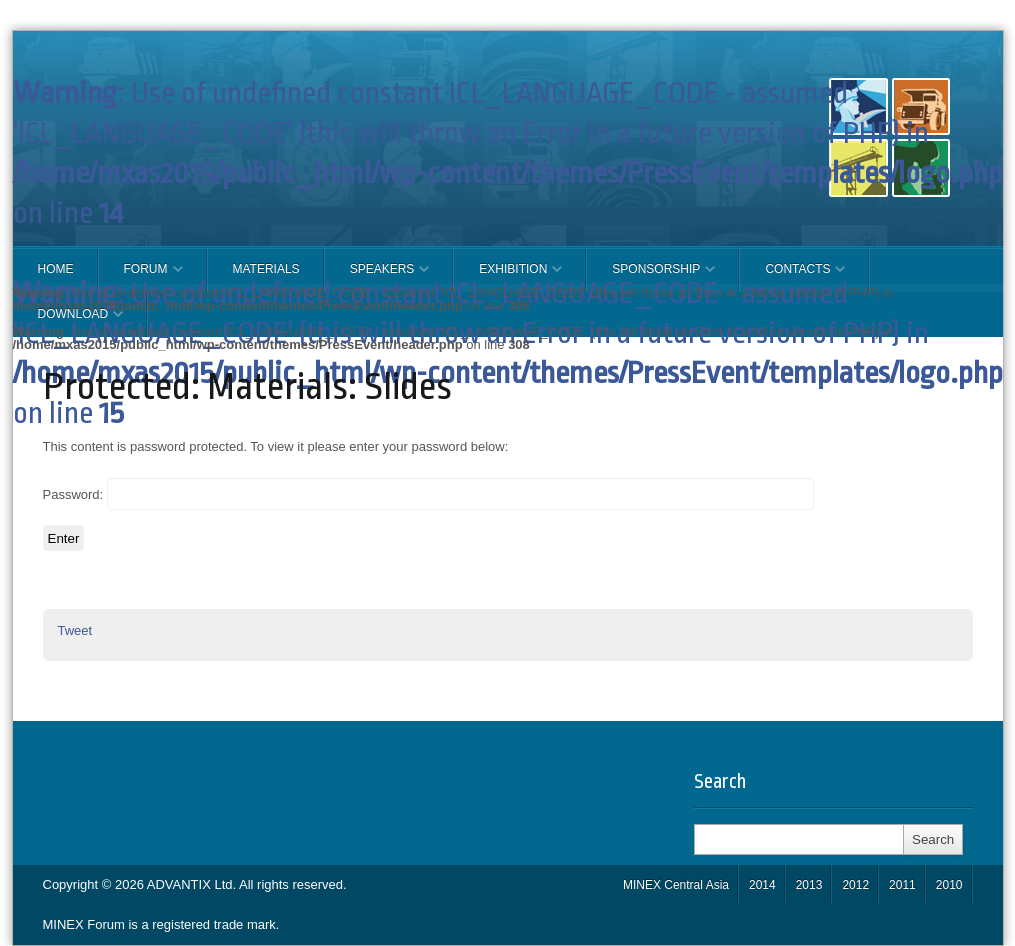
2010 (949, 885)
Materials (266, 269)
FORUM (141, 277)
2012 (855, 885)
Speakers (377, 277)
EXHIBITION (508, 277)
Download (68, 322)
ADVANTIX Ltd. (193, 884)
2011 (902, 885)
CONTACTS (792, 277)
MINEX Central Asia (676, 885)
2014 (762, 885)
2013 (809, 885)
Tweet (75, 630)
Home (56, 269)
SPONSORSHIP (651, 277)
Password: (429, 494)
